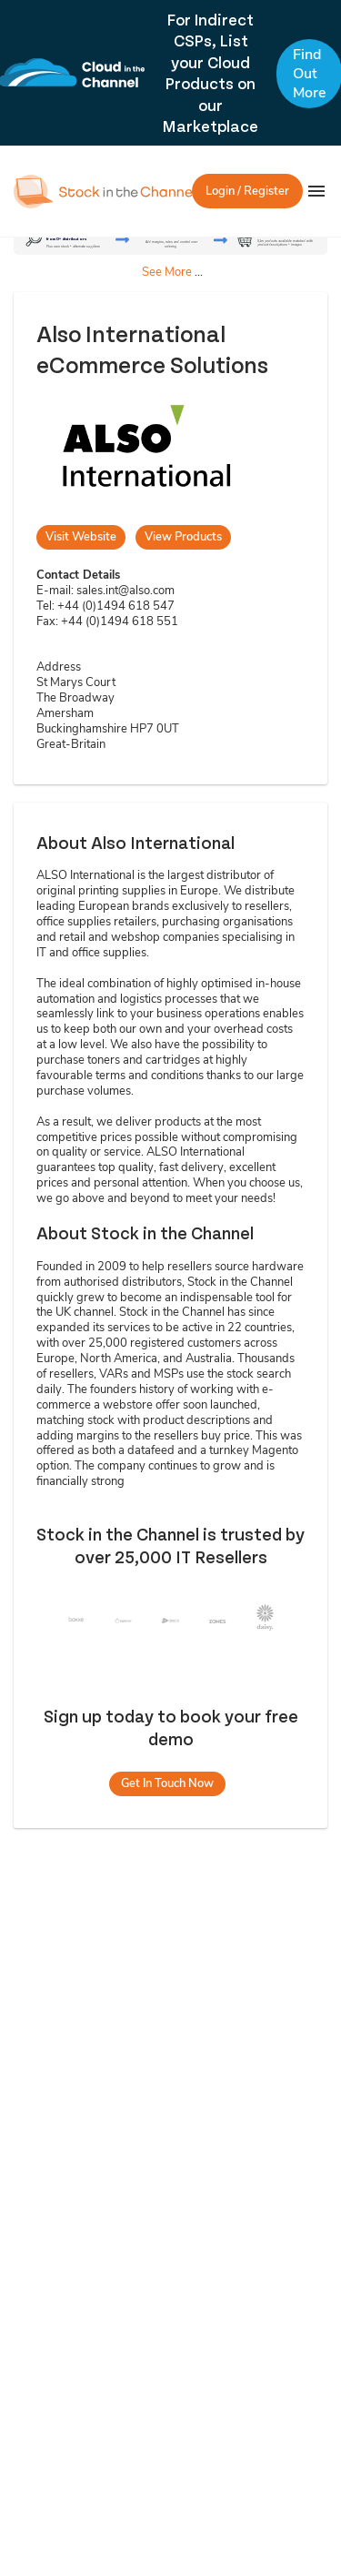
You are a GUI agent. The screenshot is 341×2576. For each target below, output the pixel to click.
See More (167, 272)
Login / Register (247, 191)
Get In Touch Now (167, 1783)
